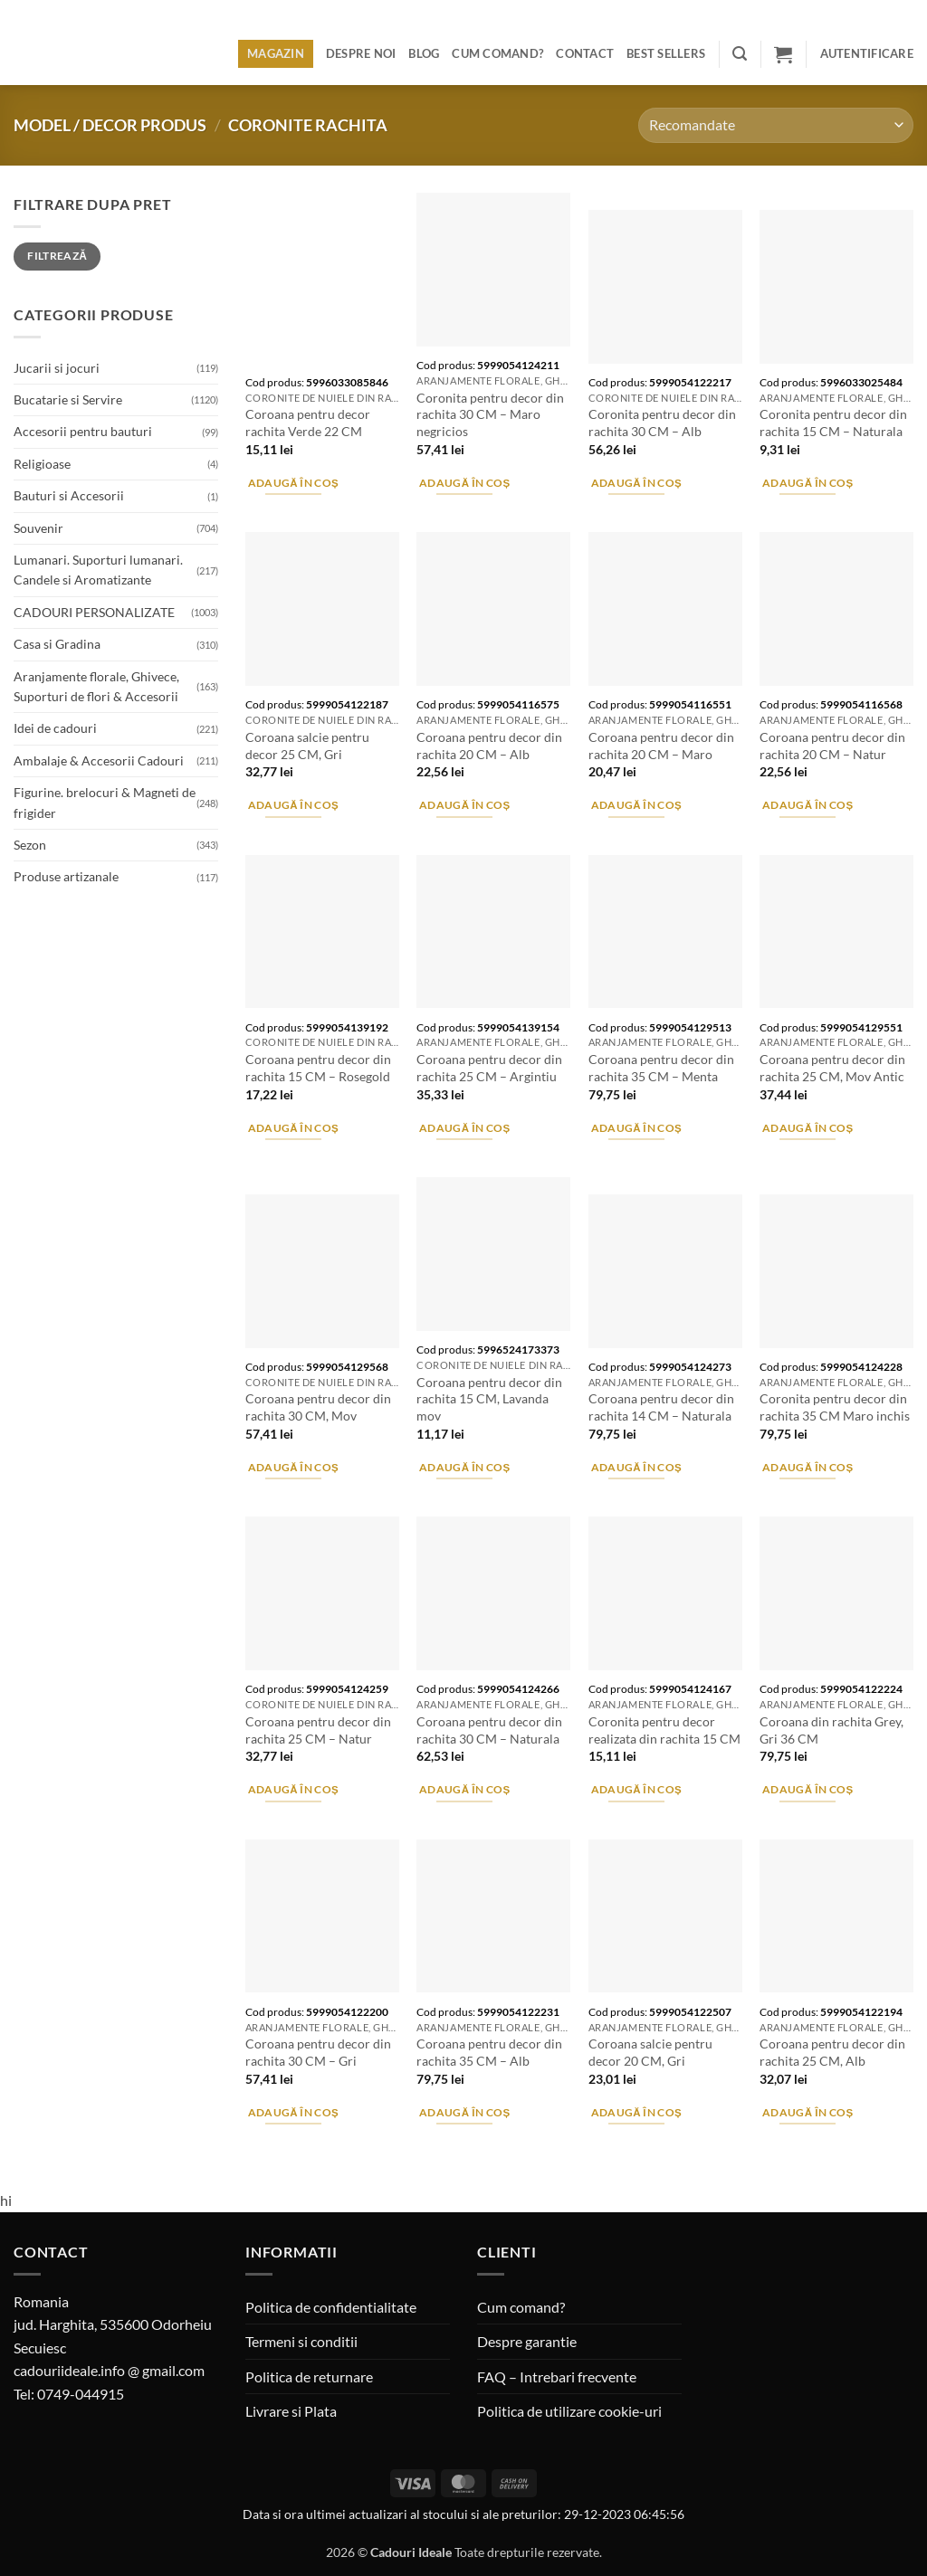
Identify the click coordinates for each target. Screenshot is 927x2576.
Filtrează (57, 255)
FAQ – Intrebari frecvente (556, 2376)
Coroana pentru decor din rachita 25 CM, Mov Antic (832, 1067)
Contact (585, 53)
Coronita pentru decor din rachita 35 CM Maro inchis (835, 1407)
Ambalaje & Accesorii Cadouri (99, 760)
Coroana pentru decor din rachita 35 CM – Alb (489, 2052)
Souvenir (38, 528)
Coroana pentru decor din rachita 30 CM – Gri (318, 2052)
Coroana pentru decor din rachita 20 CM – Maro (661, 745)
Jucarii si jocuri (57, 367)
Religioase (42, 463)
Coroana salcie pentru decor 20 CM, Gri (650, 2052)
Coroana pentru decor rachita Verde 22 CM (307, 422)
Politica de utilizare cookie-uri (569, 2410)
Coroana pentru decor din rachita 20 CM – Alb (489, 745)
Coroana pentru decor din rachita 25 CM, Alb (832, 2052)
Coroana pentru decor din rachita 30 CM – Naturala (489, 1730)
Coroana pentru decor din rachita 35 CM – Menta (661, 1067)
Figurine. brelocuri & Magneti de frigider (105, 802)
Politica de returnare (309, 2376)
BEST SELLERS (665, 53)
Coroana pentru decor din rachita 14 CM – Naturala (661, 1407)
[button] (739, 53)
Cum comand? (497, 53)
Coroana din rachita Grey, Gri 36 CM (831, 1730)
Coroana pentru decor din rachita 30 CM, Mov (318, 1407)
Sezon (30, 844)
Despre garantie (527, 2341)
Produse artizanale (66, 876)
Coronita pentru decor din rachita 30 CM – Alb (662, 422)
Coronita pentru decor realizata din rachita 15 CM (664, 1730)
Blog (423, 53)
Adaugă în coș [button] (293, 483)
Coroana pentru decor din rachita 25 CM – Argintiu (489, 1067)
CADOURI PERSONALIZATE (94, 612)
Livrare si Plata (291, 2410)
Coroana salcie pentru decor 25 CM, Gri (307, 745)
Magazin (275, 53)
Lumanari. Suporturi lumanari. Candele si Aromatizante (98, 569)
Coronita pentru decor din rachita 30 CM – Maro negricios (490, 414)
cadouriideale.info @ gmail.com (109, 2370)
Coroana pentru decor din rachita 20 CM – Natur (832, 745)
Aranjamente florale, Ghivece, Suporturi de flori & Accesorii (96, 686)
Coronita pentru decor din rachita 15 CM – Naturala (833, 422)
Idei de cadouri (55, 728)
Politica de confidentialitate (330, 2306)
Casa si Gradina (57, 643)
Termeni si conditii (301, 2341)
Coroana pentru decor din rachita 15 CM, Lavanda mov (489, 1398)
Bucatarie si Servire (68, 399)
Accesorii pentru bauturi (83, 431)
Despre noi (361, 53)
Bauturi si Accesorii (69, 495)
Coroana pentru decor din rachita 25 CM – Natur (318, 1730)
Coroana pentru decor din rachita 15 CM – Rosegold (318, 1067)
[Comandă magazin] (775, 125)
